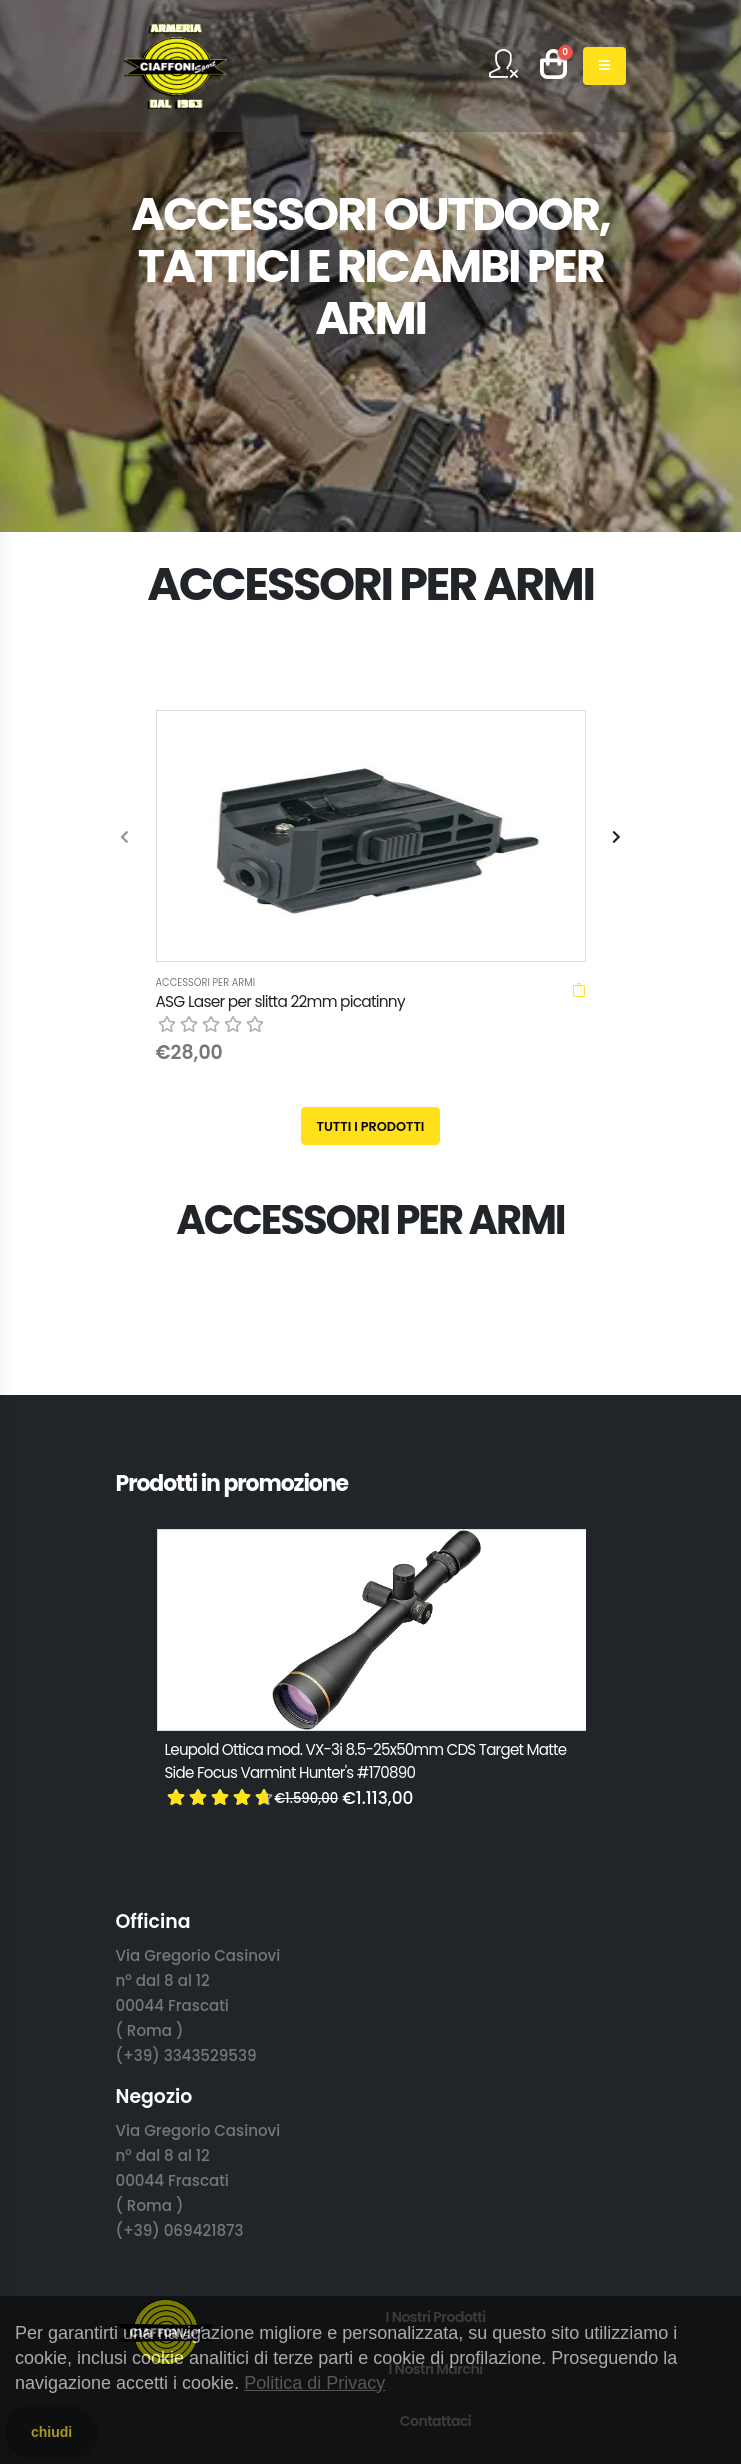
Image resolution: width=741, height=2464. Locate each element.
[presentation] (126, 699)
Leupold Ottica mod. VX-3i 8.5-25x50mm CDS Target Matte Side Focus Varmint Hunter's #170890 (366, 1484)
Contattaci (436, 2144)
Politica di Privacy (314, 2383)
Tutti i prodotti (371, 849)
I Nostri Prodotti (435, 2040)
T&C (435, 2248)
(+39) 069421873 (180, 1953)
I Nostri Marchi (435, 2092)
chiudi (51, 2432)
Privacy (435, 2196)
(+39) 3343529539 (186, 1778)
